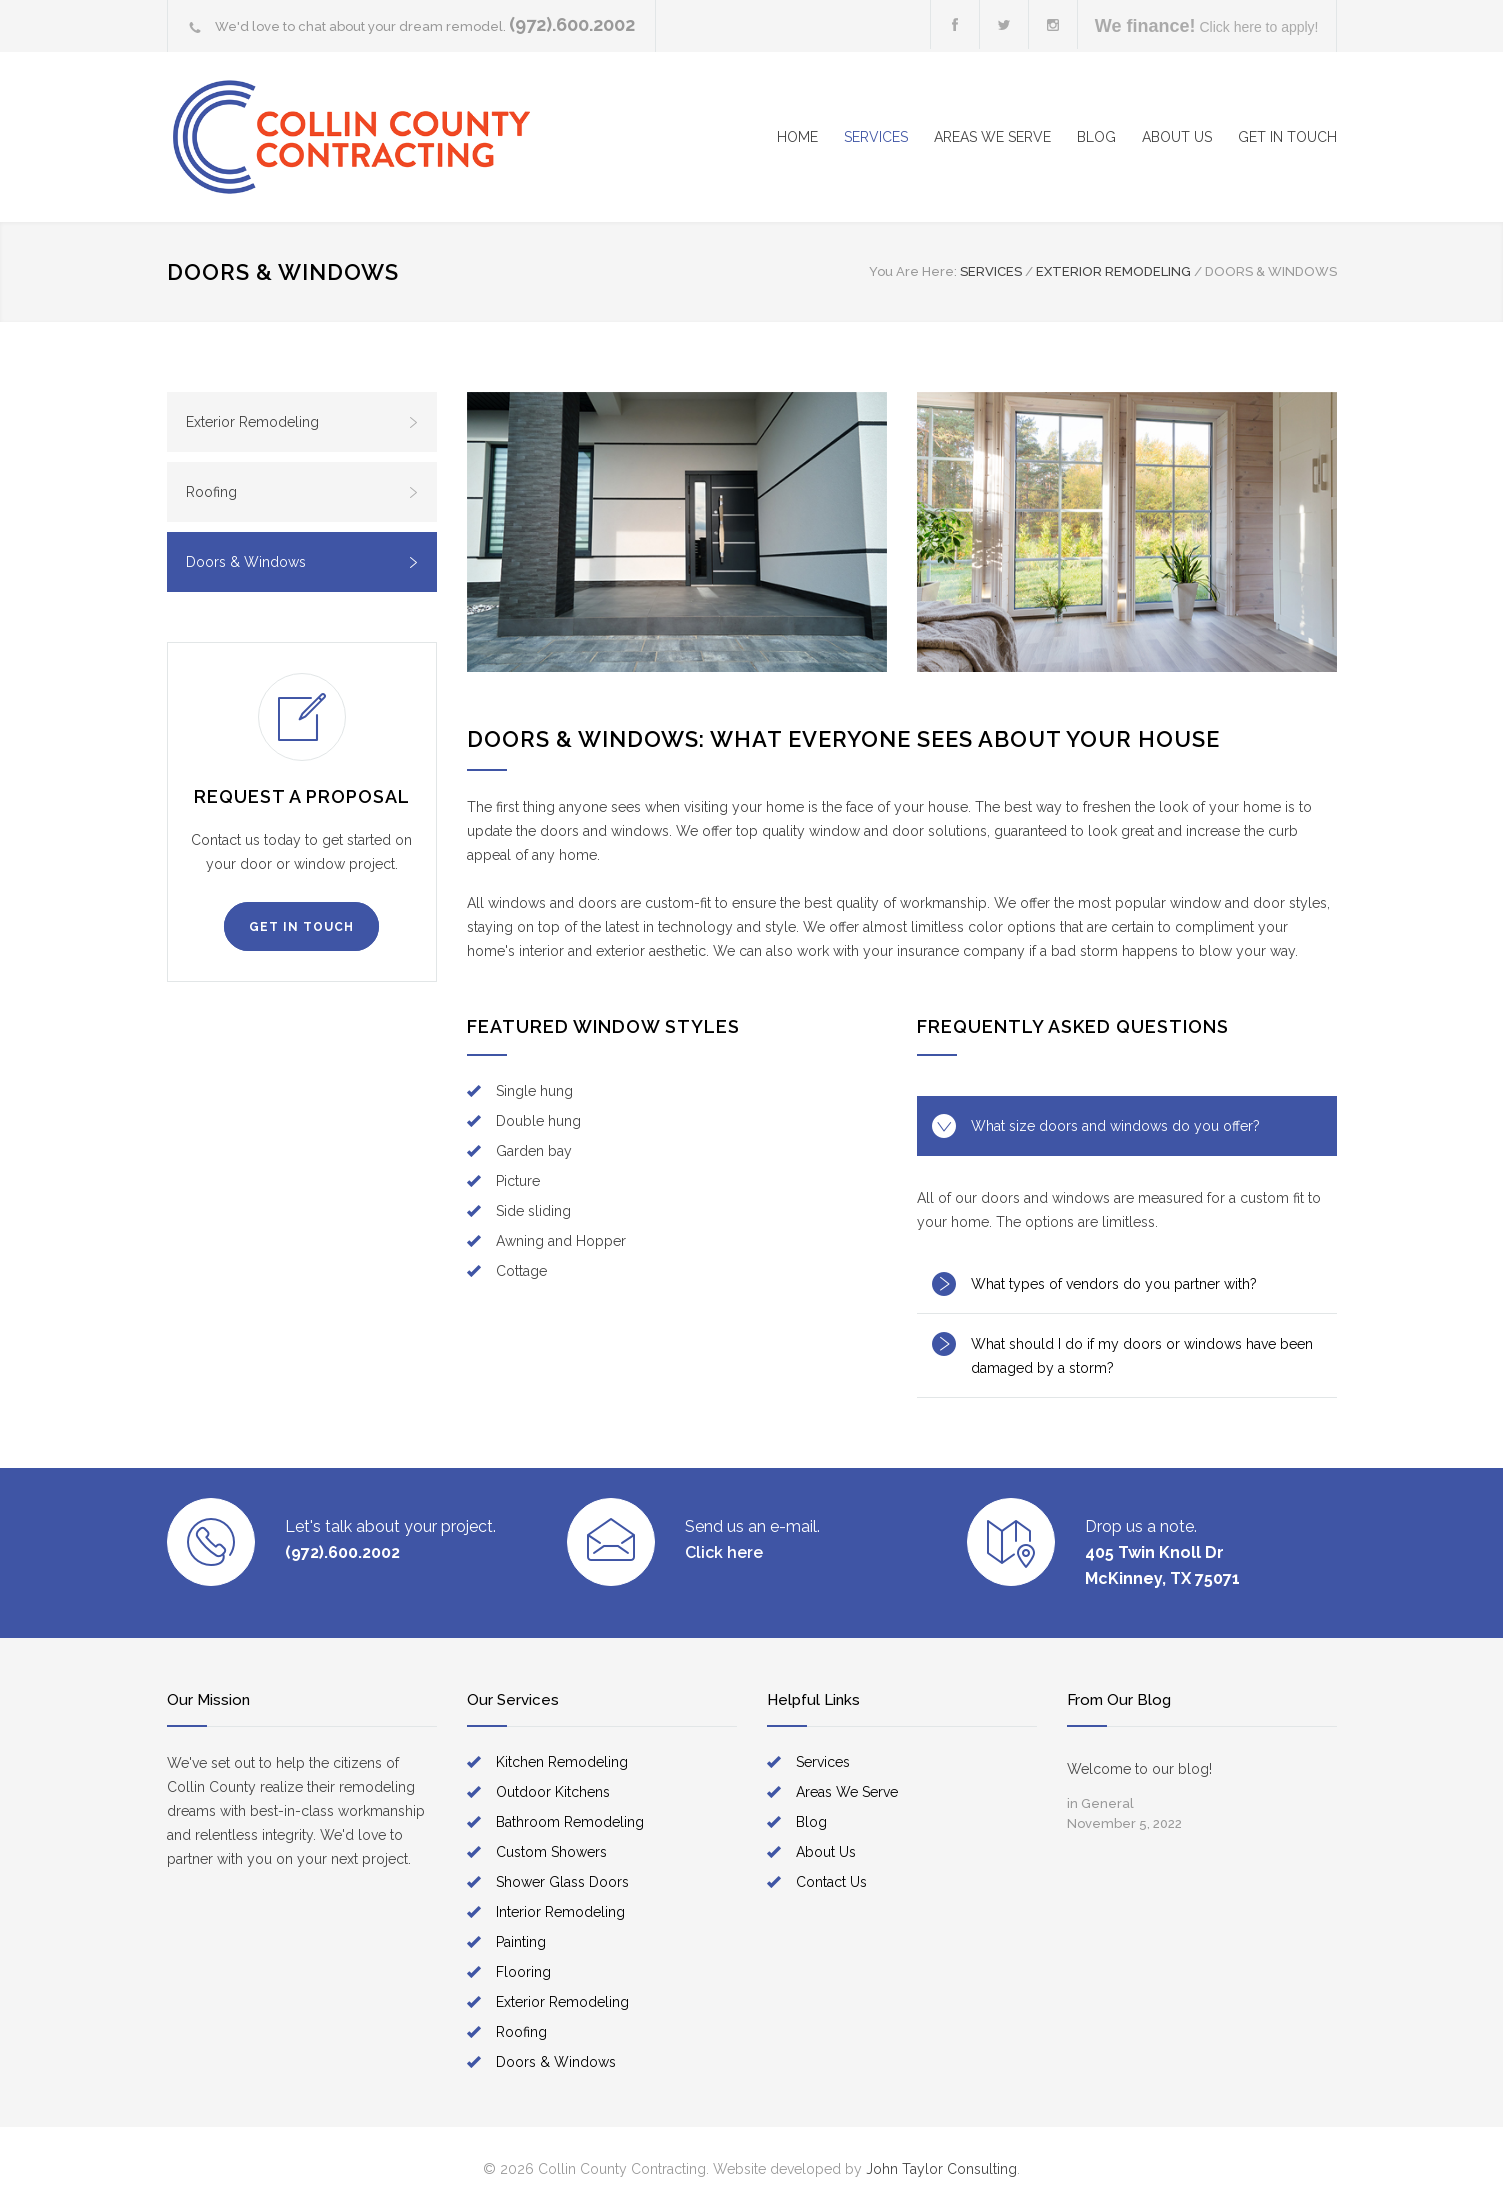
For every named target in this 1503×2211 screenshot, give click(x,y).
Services (823, 1762)
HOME (797, 137)
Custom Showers (551, 1852)
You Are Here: (913, 271)
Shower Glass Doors (562, 1882)
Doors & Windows (302, 562)
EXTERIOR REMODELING (1113, 271)
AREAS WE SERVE (992, 137)
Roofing (302, 492)
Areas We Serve (847, 1792)
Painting (521, 1942)
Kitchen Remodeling (562, 1762)
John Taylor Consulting (941, 2169)
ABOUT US (1177, 137)
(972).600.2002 (572, 24)
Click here (724, 1552)
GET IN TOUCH (1287, 137)
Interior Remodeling (560, 1912)
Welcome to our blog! (1139, 1769)
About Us (826, 1852)
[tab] (1127, 1126)
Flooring (523, 1972)
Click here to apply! (1207, 26)
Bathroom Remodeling (570, 1822)
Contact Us (831, 1882)
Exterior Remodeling (302, 422)
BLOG (1096, 137)
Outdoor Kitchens (553, 1792)
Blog (811, 1822)
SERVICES (876, 137)
